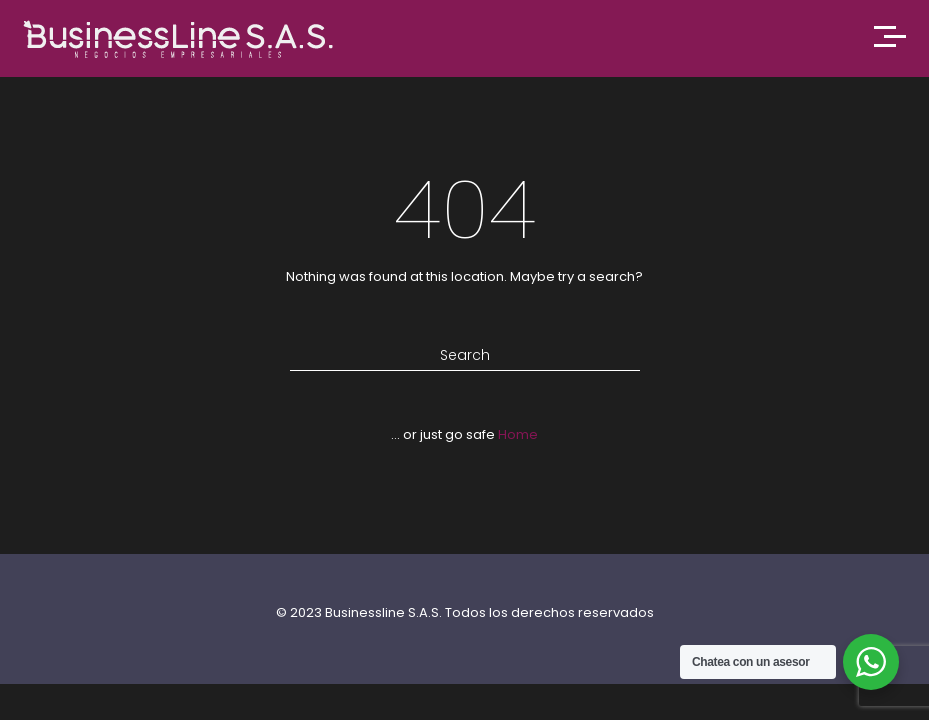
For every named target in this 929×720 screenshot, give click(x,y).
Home (518, 434)
